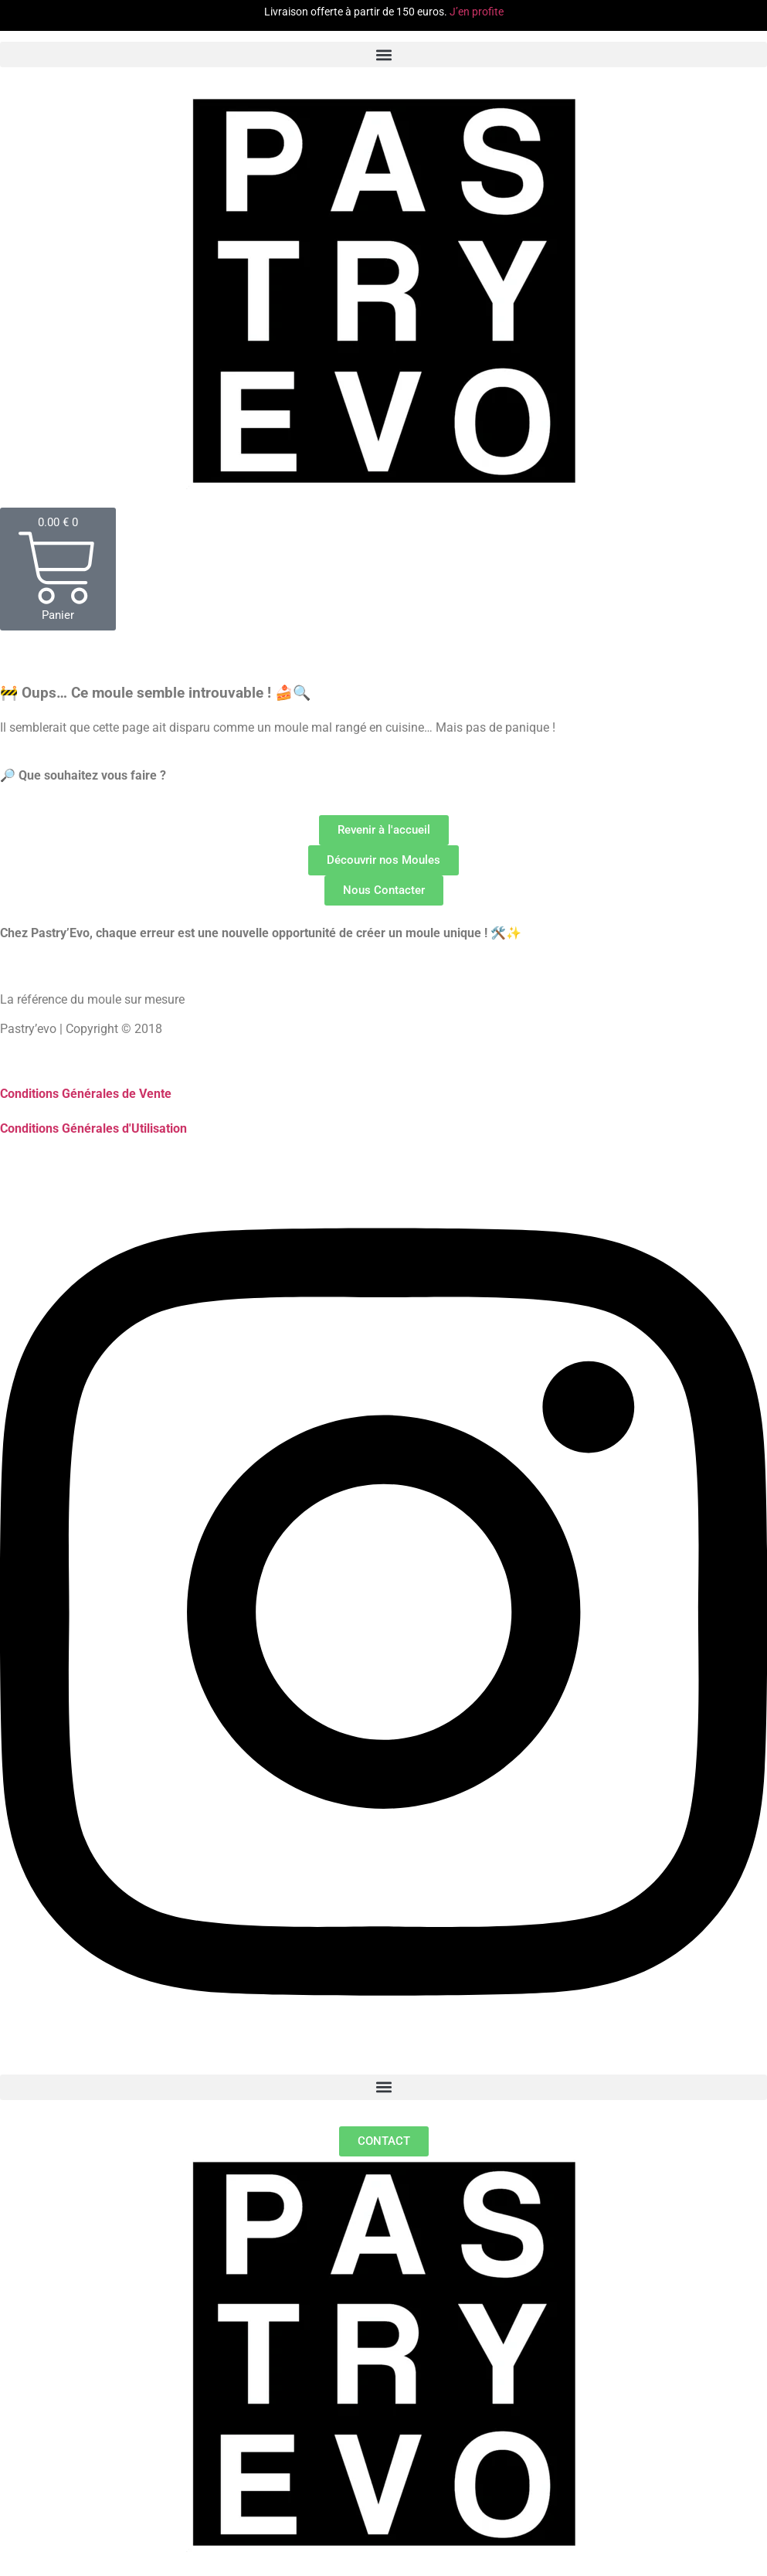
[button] (383, 54)
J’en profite (477, 11)
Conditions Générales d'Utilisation (93, 1128)
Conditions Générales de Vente (85, 1093)
